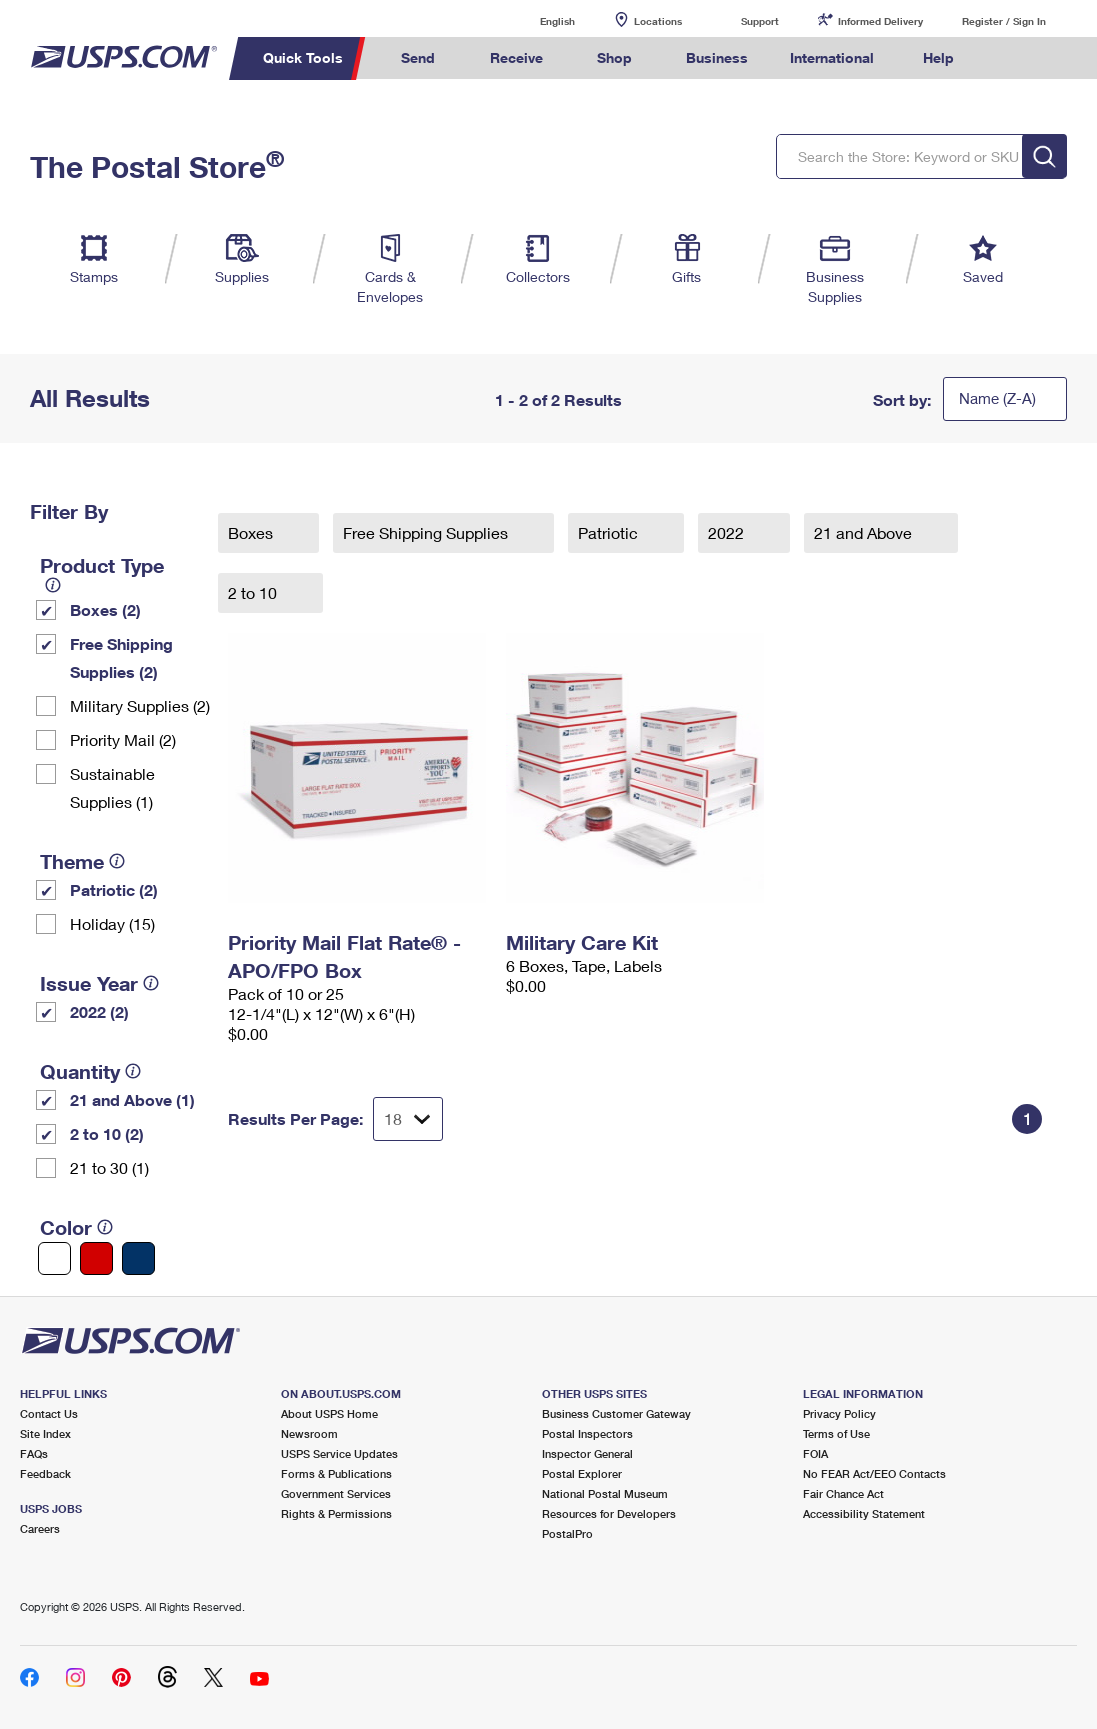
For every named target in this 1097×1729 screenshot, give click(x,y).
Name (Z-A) (997, 398)
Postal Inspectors (587, 1433)
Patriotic (610, 532)
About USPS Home (329, 1413)
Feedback (45, 1473)
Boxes (252, 532)
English (537, 20)
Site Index (45, 1433)
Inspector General (587, 1453)
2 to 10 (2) (107, 1133)
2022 (728, 532)
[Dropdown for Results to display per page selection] (408, 1119)
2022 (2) (99, 1011)
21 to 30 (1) (109, 1167)
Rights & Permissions (336, 1513)
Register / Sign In (1004, 21)
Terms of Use (836, 1433)
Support (760, 21)
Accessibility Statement (864, 1513)
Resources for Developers (609, 1513)
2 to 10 (254, 592)
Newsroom (309, 1433)
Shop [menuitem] (614, 57)
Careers (40, 1528)
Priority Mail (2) (123, 739)
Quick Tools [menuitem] (303, 57)
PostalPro (567, 1533)
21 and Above (865, 532)
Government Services (336, 1493)
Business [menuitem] (717, 57)
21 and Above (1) (132, 1099)
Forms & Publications (336, 1473)
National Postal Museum (605, 1493)
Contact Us (49, 1413)
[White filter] (54, 1258)
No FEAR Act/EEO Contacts (874, 1473)
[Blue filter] (138, 1258)
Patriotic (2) (114, 889)
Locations (658, 21)
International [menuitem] (832, 57)
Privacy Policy (839, 1413)
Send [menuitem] (418, 57)
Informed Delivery (880, 21)
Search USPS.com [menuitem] (1008, 58)
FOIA (815, 1453)
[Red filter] (96, 1258)
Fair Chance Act (843, 1493)
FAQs (34, 1453)
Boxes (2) (105, 609)
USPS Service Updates (339, 1453)
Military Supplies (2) (140, 705)
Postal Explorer (582, 1473)
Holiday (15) (112, 923)
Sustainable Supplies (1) (112, 787)
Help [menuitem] (938, 57)
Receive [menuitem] (516, 57)
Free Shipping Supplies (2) (121, 657)
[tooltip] (53, 585)
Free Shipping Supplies (427, 532)
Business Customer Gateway (616, 1413)
